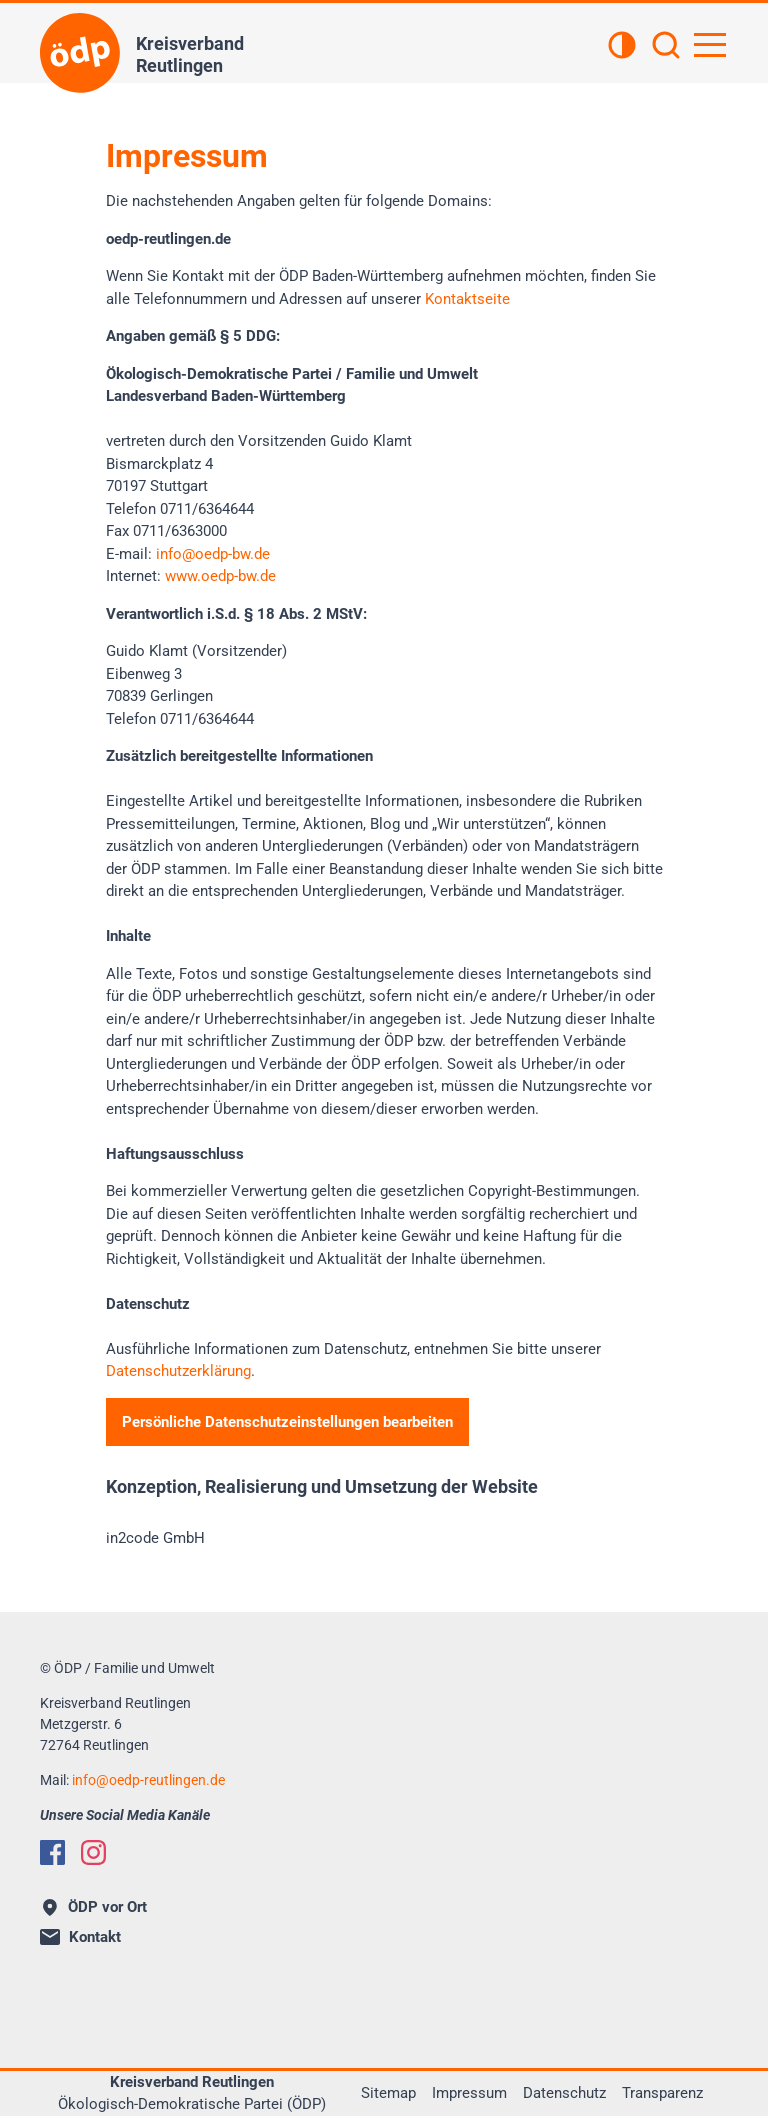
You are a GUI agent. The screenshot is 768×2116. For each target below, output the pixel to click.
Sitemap (388, 2093)
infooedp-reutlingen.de (148, 1780)
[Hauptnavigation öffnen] (710, 45)
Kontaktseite (467, 299)
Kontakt (80, 1937)
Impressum (469, 2093)
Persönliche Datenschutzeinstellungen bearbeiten (287, 1422)
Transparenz (662, 2093)
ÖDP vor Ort (95, 1907)
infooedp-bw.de (213, 554)
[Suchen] (666, 47)
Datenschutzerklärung (178, 1371)
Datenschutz (564, 2093)
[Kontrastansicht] (622, 47)
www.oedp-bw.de (220, 576)
